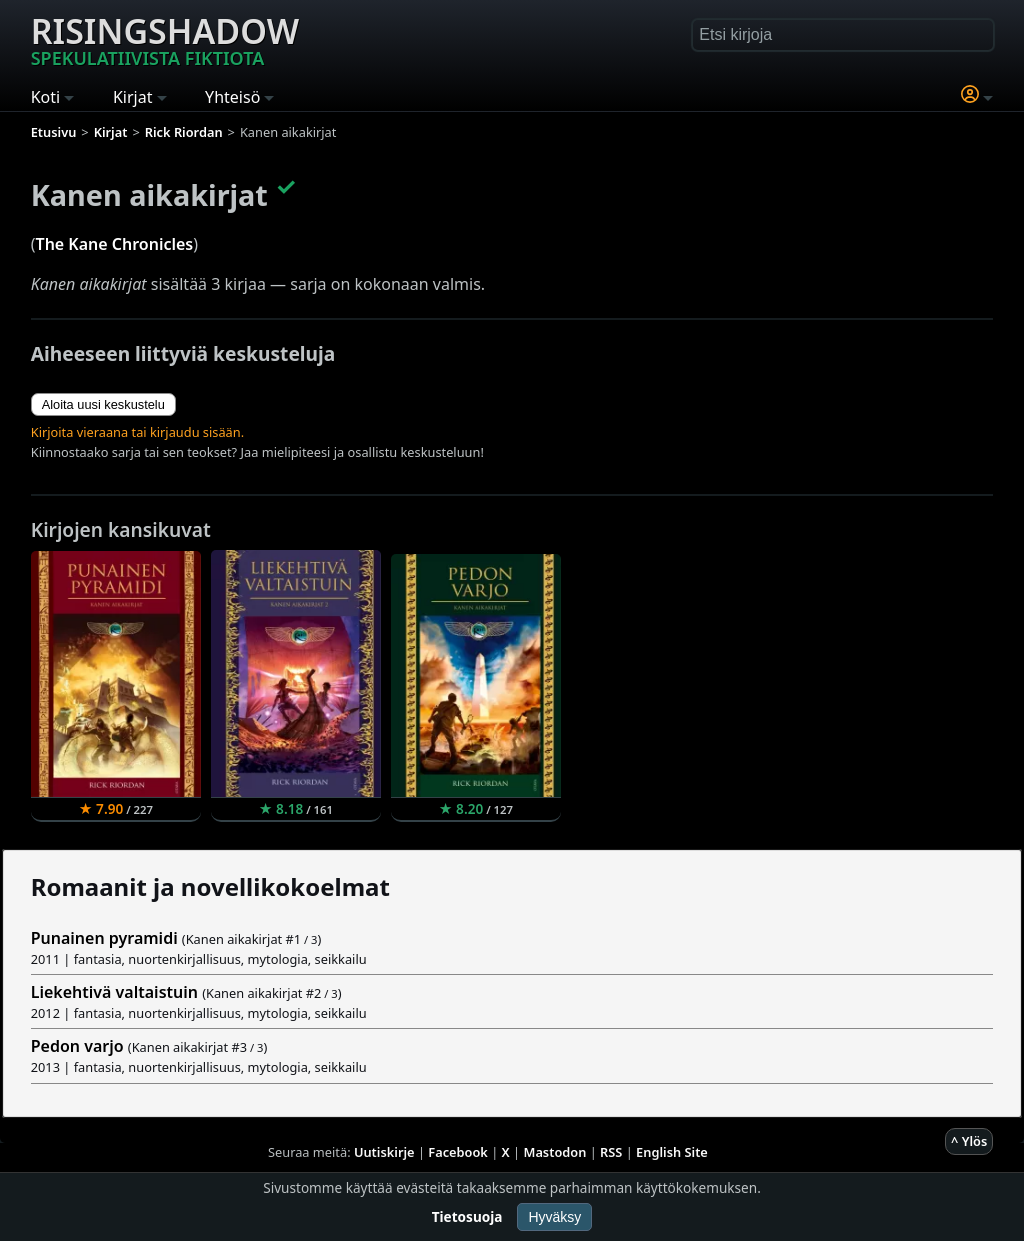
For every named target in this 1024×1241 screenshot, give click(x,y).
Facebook (458, 1152)
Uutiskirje (384, 1152)
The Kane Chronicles (115, 244)
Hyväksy (554, 1217)
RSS (611, 1152)
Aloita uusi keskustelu (103, 404)
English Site (672, 1152)
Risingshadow (165, 39)
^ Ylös (969, 1141)
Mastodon (555, 1152)
